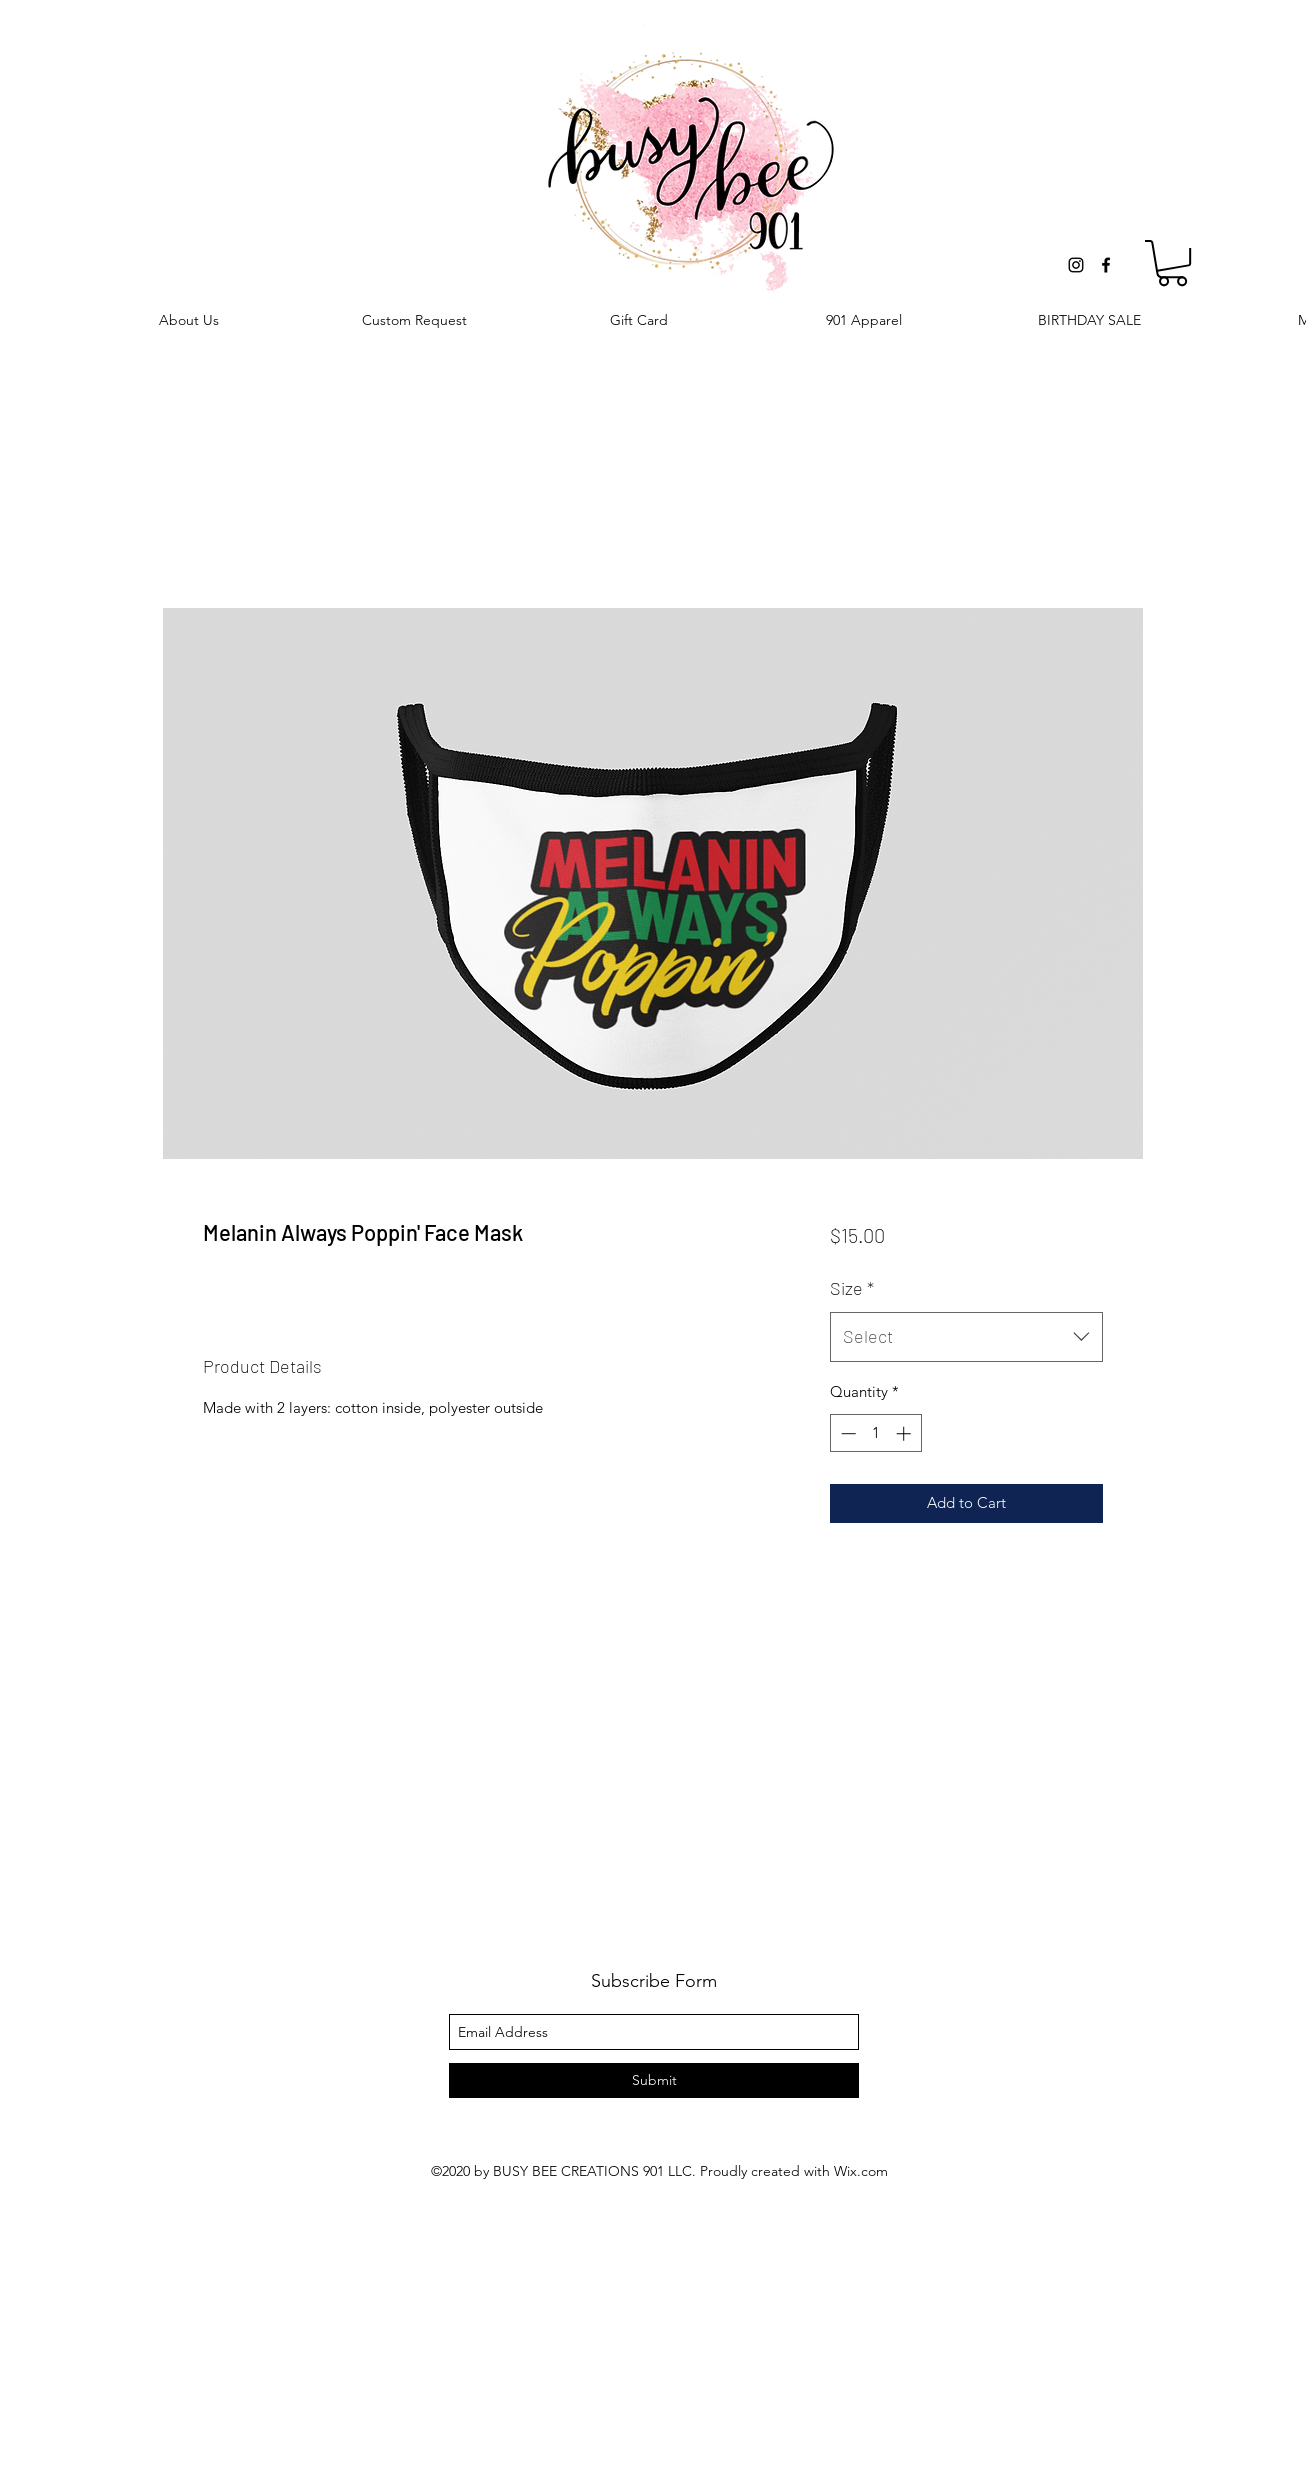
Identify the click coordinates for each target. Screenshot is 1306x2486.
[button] (1172, 263)
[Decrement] (846, 1433)
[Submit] (654, 2080)
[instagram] (1076, 265)
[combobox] (966, 1337)
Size (852, 1288)
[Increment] (905, 1433)
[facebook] (1106, 265)
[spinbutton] (875, 1433)
